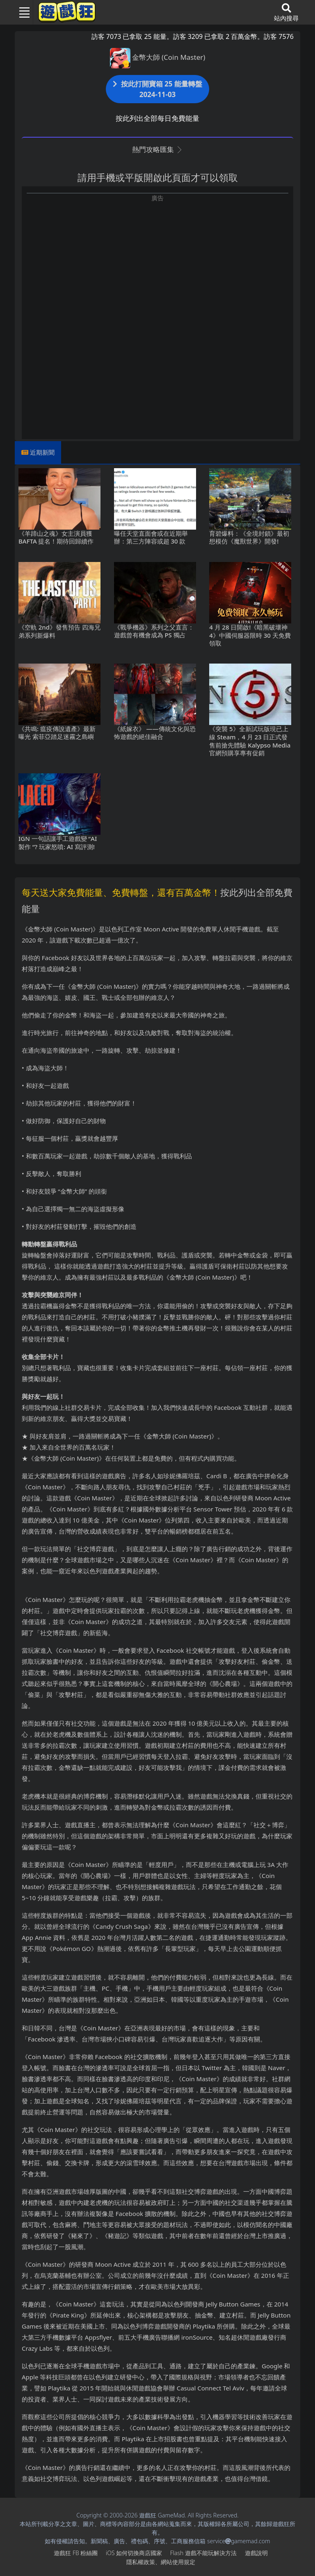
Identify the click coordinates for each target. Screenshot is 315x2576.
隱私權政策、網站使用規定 (160, 2562)
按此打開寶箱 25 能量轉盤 (157, 89)
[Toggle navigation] (21, 12)
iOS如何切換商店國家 (134, 2553)
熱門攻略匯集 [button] (157, 149)
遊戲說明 (256, 2553)
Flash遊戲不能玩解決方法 (203, 2553)
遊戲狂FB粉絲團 (76, 2553)
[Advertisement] (157, 259)
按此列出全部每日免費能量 (157, 118)
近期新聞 (42, 452)
